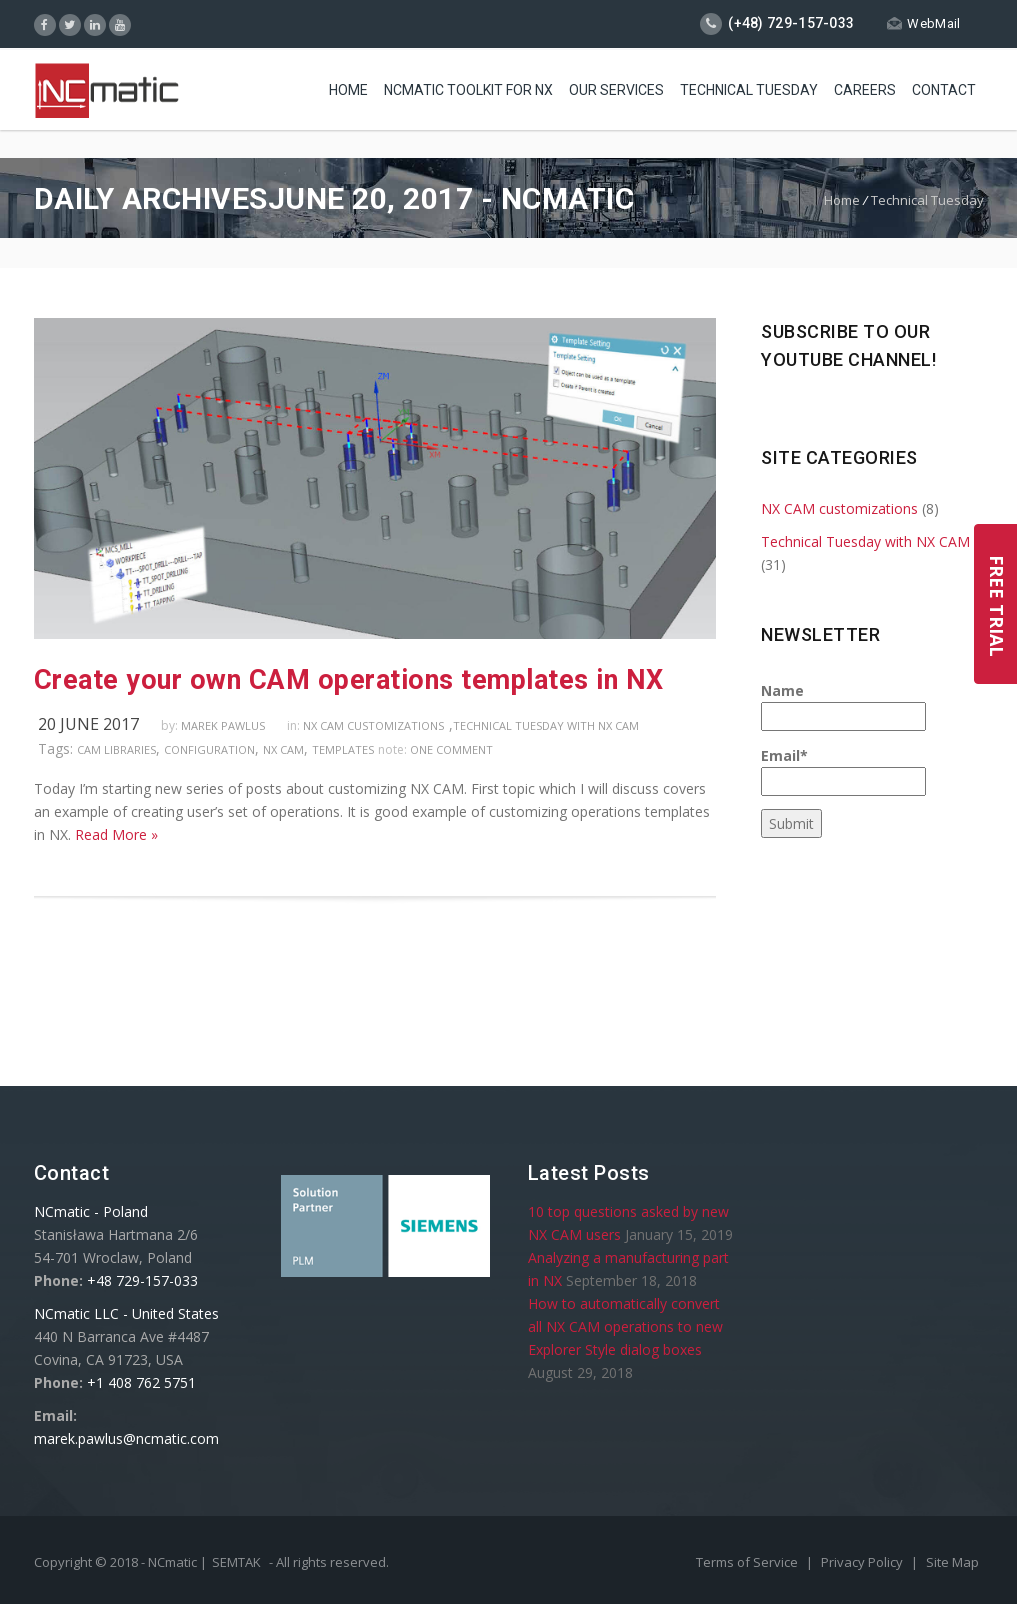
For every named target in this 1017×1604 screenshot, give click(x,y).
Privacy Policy (863, 1562)
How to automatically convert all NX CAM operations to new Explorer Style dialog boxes (625, 1326)
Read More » (116, 834)
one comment (451, 749)
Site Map (952, 1562)
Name (843, 706)
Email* (843, 771)
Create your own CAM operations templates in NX (349, 680)
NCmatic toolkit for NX (468, 90)
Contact (944, 90)
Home (348, 90)
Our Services (616, 90)
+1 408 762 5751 (141, 1382)
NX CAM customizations (373, 725)
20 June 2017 (88, 724)
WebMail (923, 23)
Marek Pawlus (223, 725)
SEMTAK (236, 1562)
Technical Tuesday (749, 90)
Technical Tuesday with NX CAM (546, 725)
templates (343, 749)
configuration (209, 749)
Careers (865, 90)
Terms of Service (748, 1562)
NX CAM (283, 749)
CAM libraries (116, 749)
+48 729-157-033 (142, 1280)
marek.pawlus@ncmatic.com (126, 1438)
